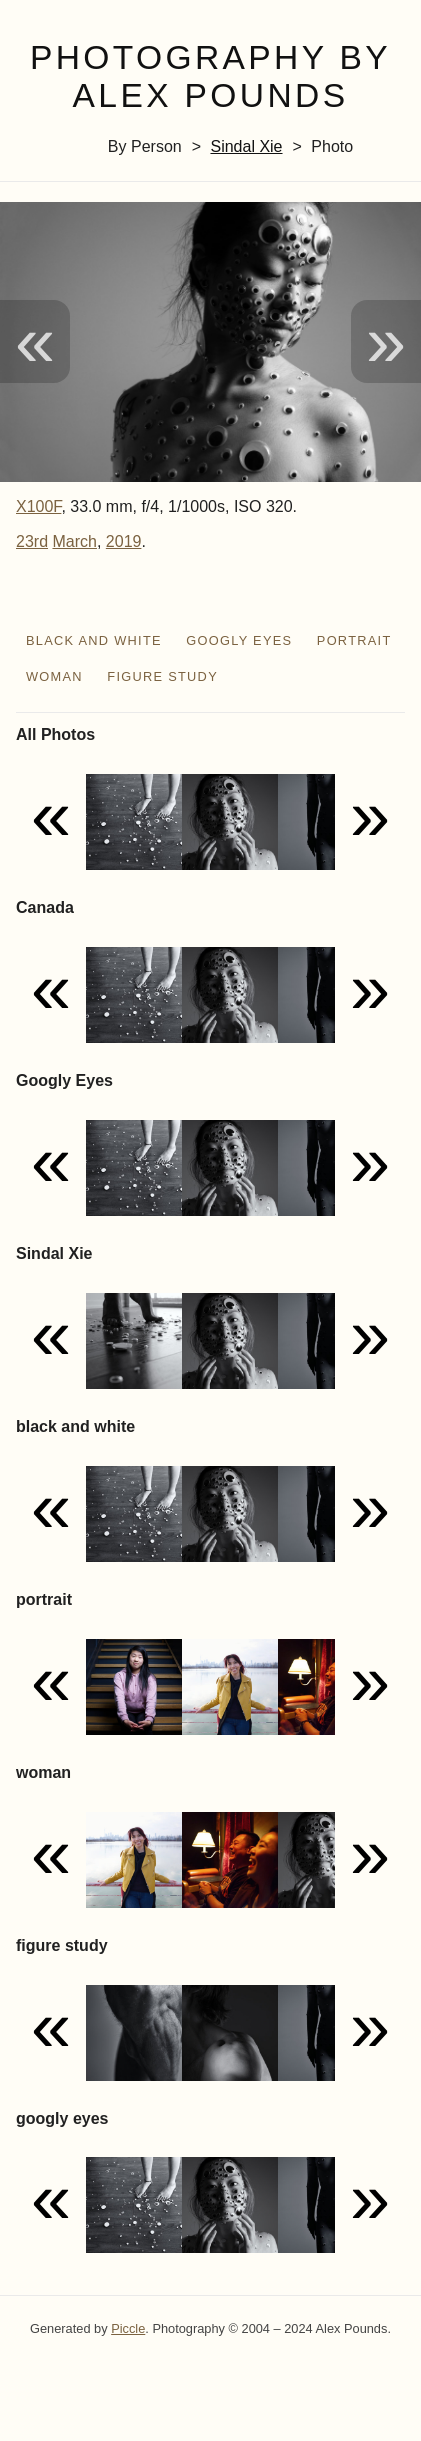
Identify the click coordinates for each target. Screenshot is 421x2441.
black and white (94, 640)
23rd (32, 541)
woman (54, 676)
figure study (162, 676)
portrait (354, 640)
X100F (38, 506)
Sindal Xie (246, 146)
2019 (124, 541)
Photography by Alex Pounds (210, 77)
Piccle (128, 2328)
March (74, 541)
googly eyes (239, 640)
